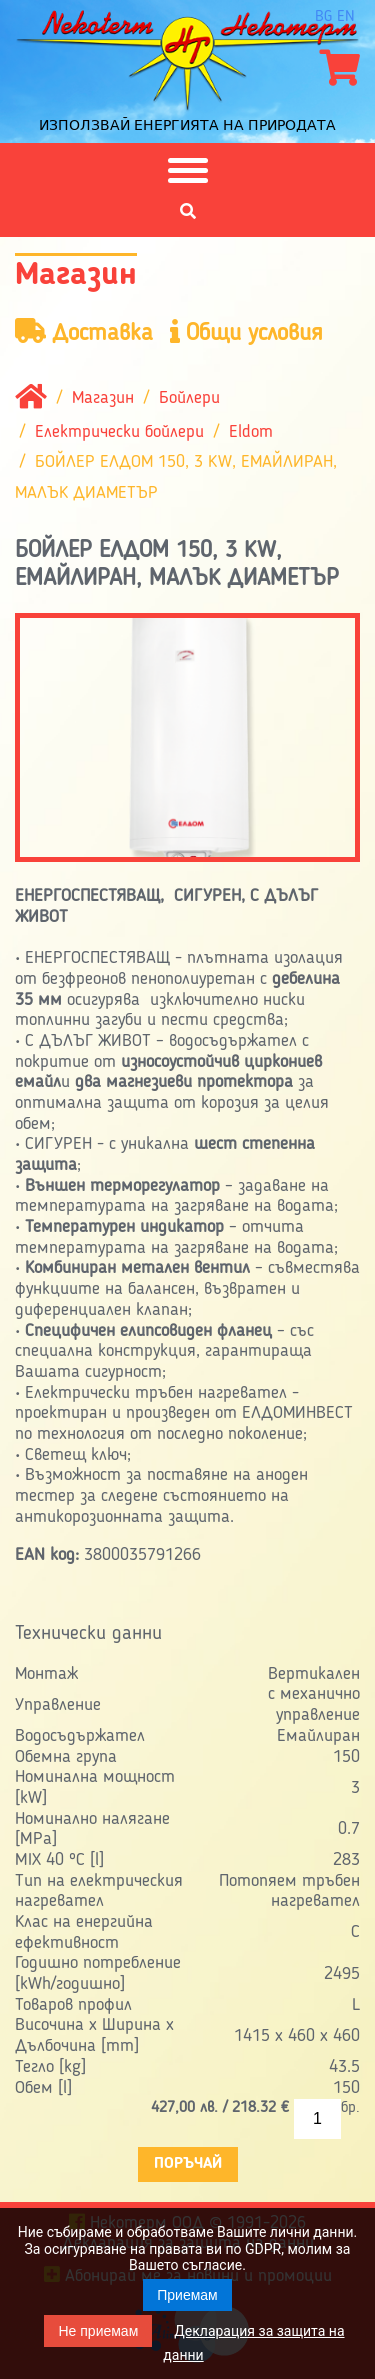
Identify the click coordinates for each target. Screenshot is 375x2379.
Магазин (103, 398)
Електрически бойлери (119, 432)
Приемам (187, 2295)
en (346, 17)
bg (323, 17)
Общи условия (246, 332)
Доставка (84, 332)
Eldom (251, 432)
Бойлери (189, 398)
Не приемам (98, 2331)
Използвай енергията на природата (187, 125)
